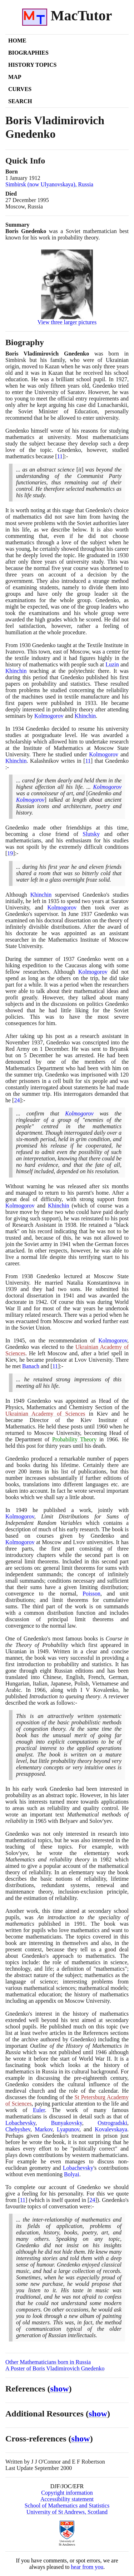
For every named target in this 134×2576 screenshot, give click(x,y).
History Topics (32, 65)
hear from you (87, 2567)
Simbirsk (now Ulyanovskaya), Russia (49, 184)
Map (14, 77)
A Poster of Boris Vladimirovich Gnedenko (54, 2368)
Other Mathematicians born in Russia (48, 2362)
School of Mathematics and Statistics (67, 2505)
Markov (44, 2129)
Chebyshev (17, 2129)
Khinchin (16, 671)
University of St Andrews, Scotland (67, 2512)
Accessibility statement (67, 2499)
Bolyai (71, 2174)
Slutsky (91, 834)
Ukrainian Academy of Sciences (45, 1414)
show (59, 2388)
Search (20, 101)
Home (17, 40)
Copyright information (67, 2493)
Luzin (112, 664)
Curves (19, 89)
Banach (30, 1366)
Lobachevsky (20, 2123)
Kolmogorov (49, 716)
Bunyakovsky (66, 2123)
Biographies (28, 53)
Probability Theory (74, 1439)
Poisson (91, 1594)
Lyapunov (68, 2129)
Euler (39, 2110)
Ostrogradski (112, 2123)
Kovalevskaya (111, 2129)
